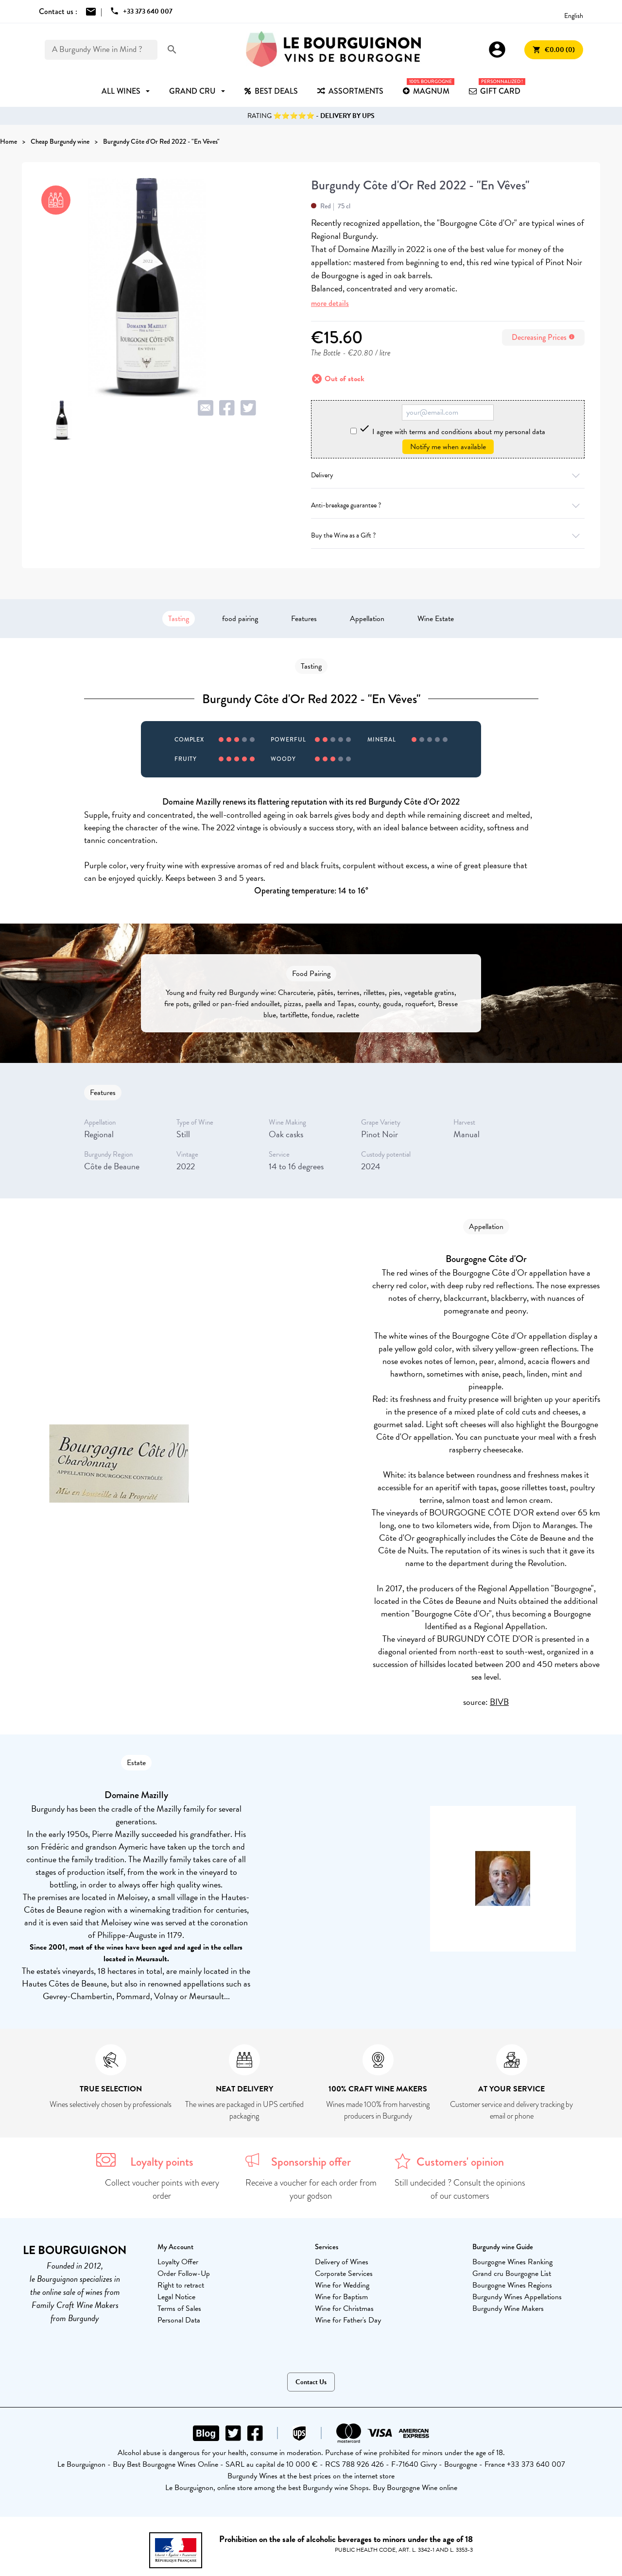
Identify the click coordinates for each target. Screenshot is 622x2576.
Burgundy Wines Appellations (517, 2297)
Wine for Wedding (342, 2285)
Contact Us (311, 2382)
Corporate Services (344, 2273)
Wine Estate (435, 618)
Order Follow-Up (183, 2273)
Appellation (367, 618)
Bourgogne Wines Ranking (512, 2262)
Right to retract (180, 2285)
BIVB (499, 1701)
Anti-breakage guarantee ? (448, 505)
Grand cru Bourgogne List (511, 2273)
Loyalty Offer (177, 2262)
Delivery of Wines (341, 2262)
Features (304, 618)
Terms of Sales (179, 2308)
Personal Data (178, 2320)
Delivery (448, 475)
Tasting (178, 618)
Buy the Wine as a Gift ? (448, 535)
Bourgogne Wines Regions (512, 2285)
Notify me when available (448, 447)
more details (330, 303)
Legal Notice (176, 2297)
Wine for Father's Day (348, 2320)
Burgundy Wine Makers (508, 2308)
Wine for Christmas (344, 2308)
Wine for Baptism (341, 2297)
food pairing (240, 618)
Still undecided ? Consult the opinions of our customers (460, 2189)
